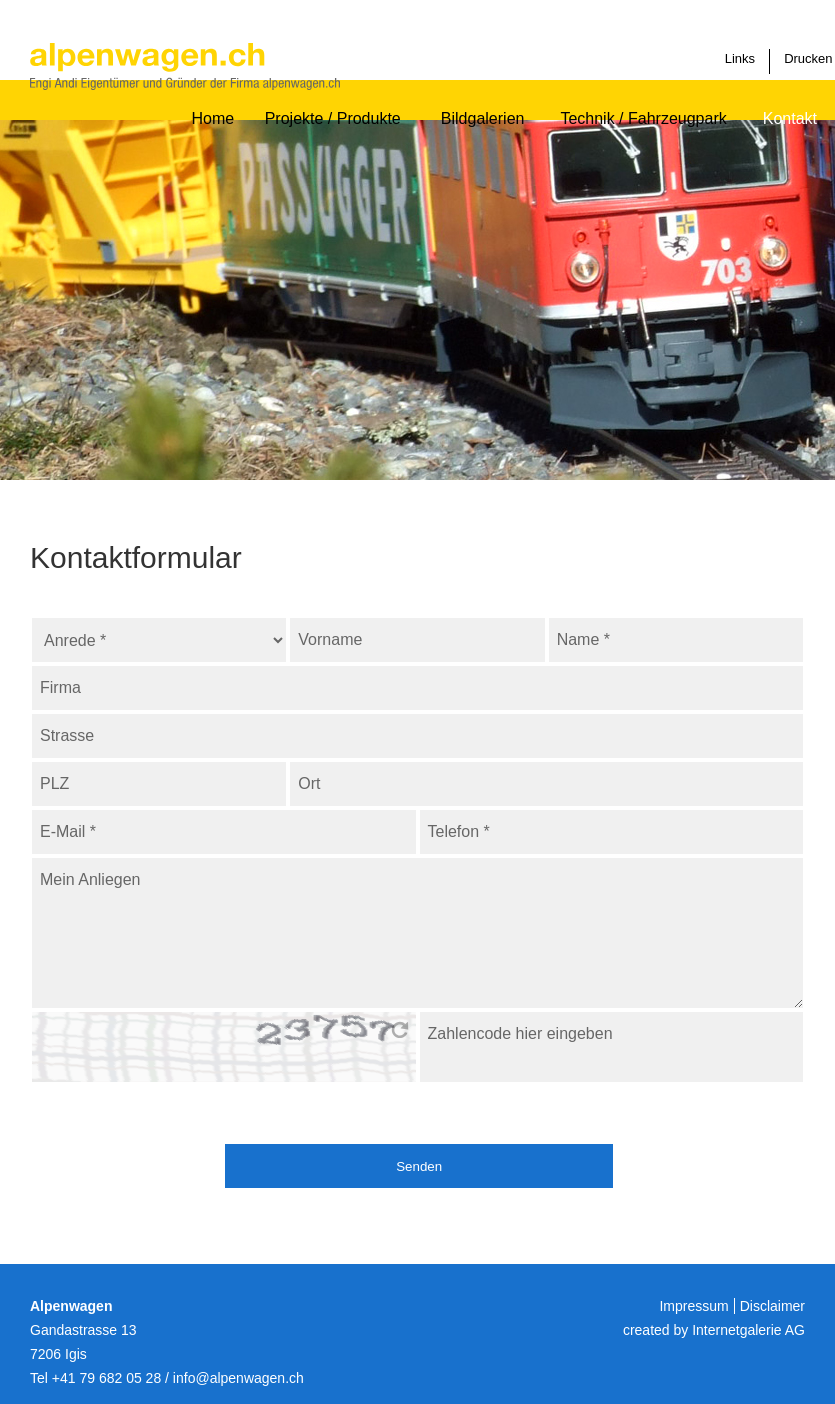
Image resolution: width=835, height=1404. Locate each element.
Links (744, 43)
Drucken (795, 43)
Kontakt (790, 100)
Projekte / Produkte (337, 100)
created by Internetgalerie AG (714, 1330)
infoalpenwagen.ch (238, 1378)
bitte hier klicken (400, 1030)
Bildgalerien (483, 100)
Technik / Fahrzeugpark (643, 100)
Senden (436, 1166)
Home (211, 100)
